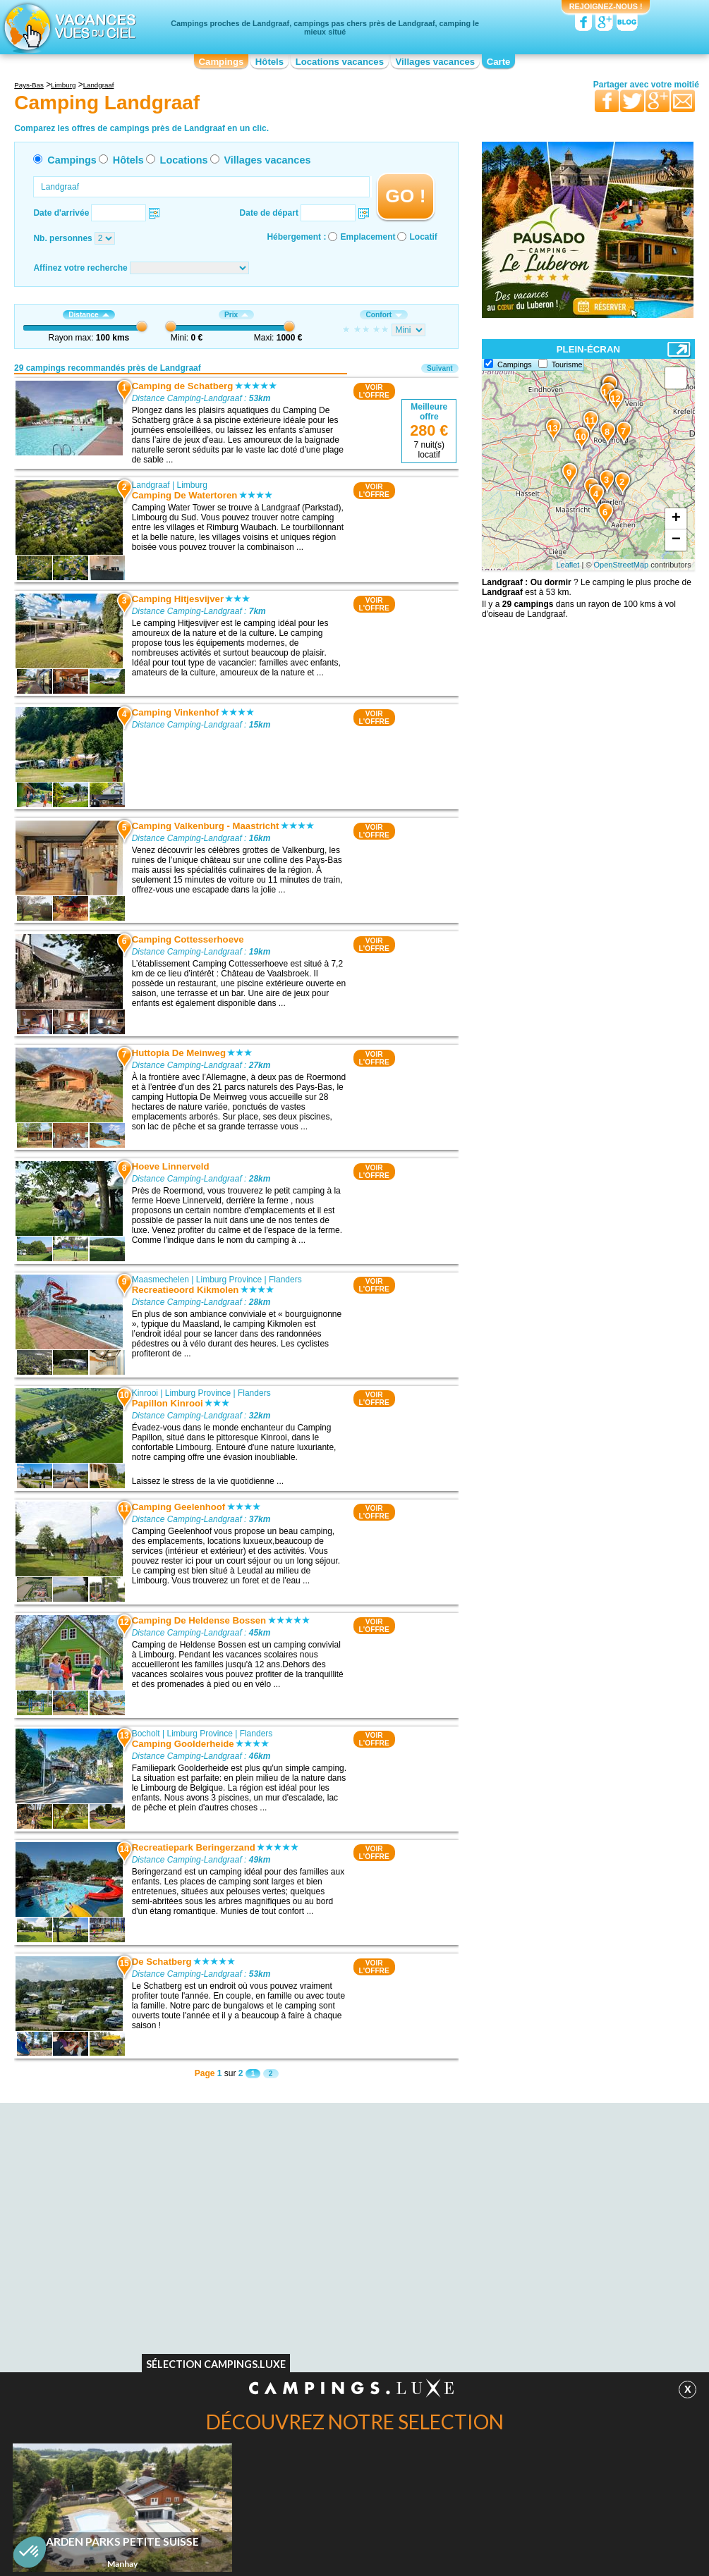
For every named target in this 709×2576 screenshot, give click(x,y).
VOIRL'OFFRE (374, 391)
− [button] (676, 540)
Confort (383, 315)
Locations (184, 160)
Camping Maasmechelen (313, 2282)
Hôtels (269, 61)
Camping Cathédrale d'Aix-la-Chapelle (145, 2302)
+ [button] (676, 518)
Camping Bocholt (298, 2302)
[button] (30, 2552)
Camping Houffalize (496, 2347)
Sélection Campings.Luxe (216, 2364)
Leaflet (567, 564)
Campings (221, 61)
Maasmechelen (160, 1279)
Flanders (285, 1279)
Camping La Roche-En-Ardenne (519, 2357)
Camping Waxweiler (496, 2317)
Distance (88, 315)
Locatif (423, 237)
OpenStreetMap (621, 564)
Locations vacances (340, 61)
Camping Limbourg (108, 2312)
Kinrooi (145, 1393)
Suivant (440, 368)
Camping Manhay (492, 2367)
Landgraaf (151, 485)
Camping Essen (489, 2337)
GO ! (405, 196)
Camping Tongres (106, 2331)
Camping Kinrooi (297, 2292)
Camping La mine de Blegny (126, 2321)
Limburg (192, 485)
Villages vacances (435, 61)
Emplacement (367, 237)
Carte (499, 61)
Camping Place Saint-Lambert (129, 2341)
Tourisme (567, 364)
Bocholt (146, 1733)
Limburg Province (229, 1279)
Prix (236, 315)
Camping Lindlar (490, 2327)
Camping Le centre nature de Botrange (146, 2351)
